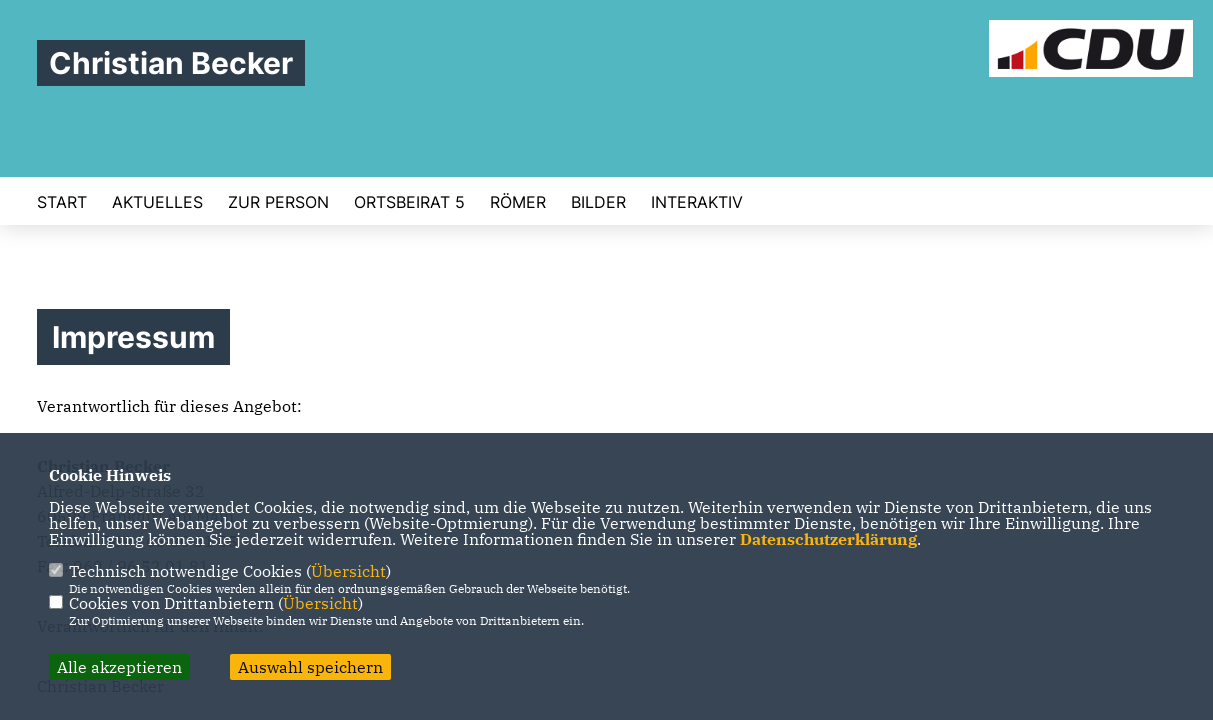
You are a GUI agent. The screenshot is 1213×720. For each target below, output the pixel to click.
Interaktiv (697, 202)
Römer (518, 202)
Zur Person (278, 202)
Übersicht (348, 571)
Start (62, 202)
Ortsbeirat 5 (409, 202)
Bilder (598, 202)
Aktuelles (157, 202)
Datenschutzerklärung (828, 539)
